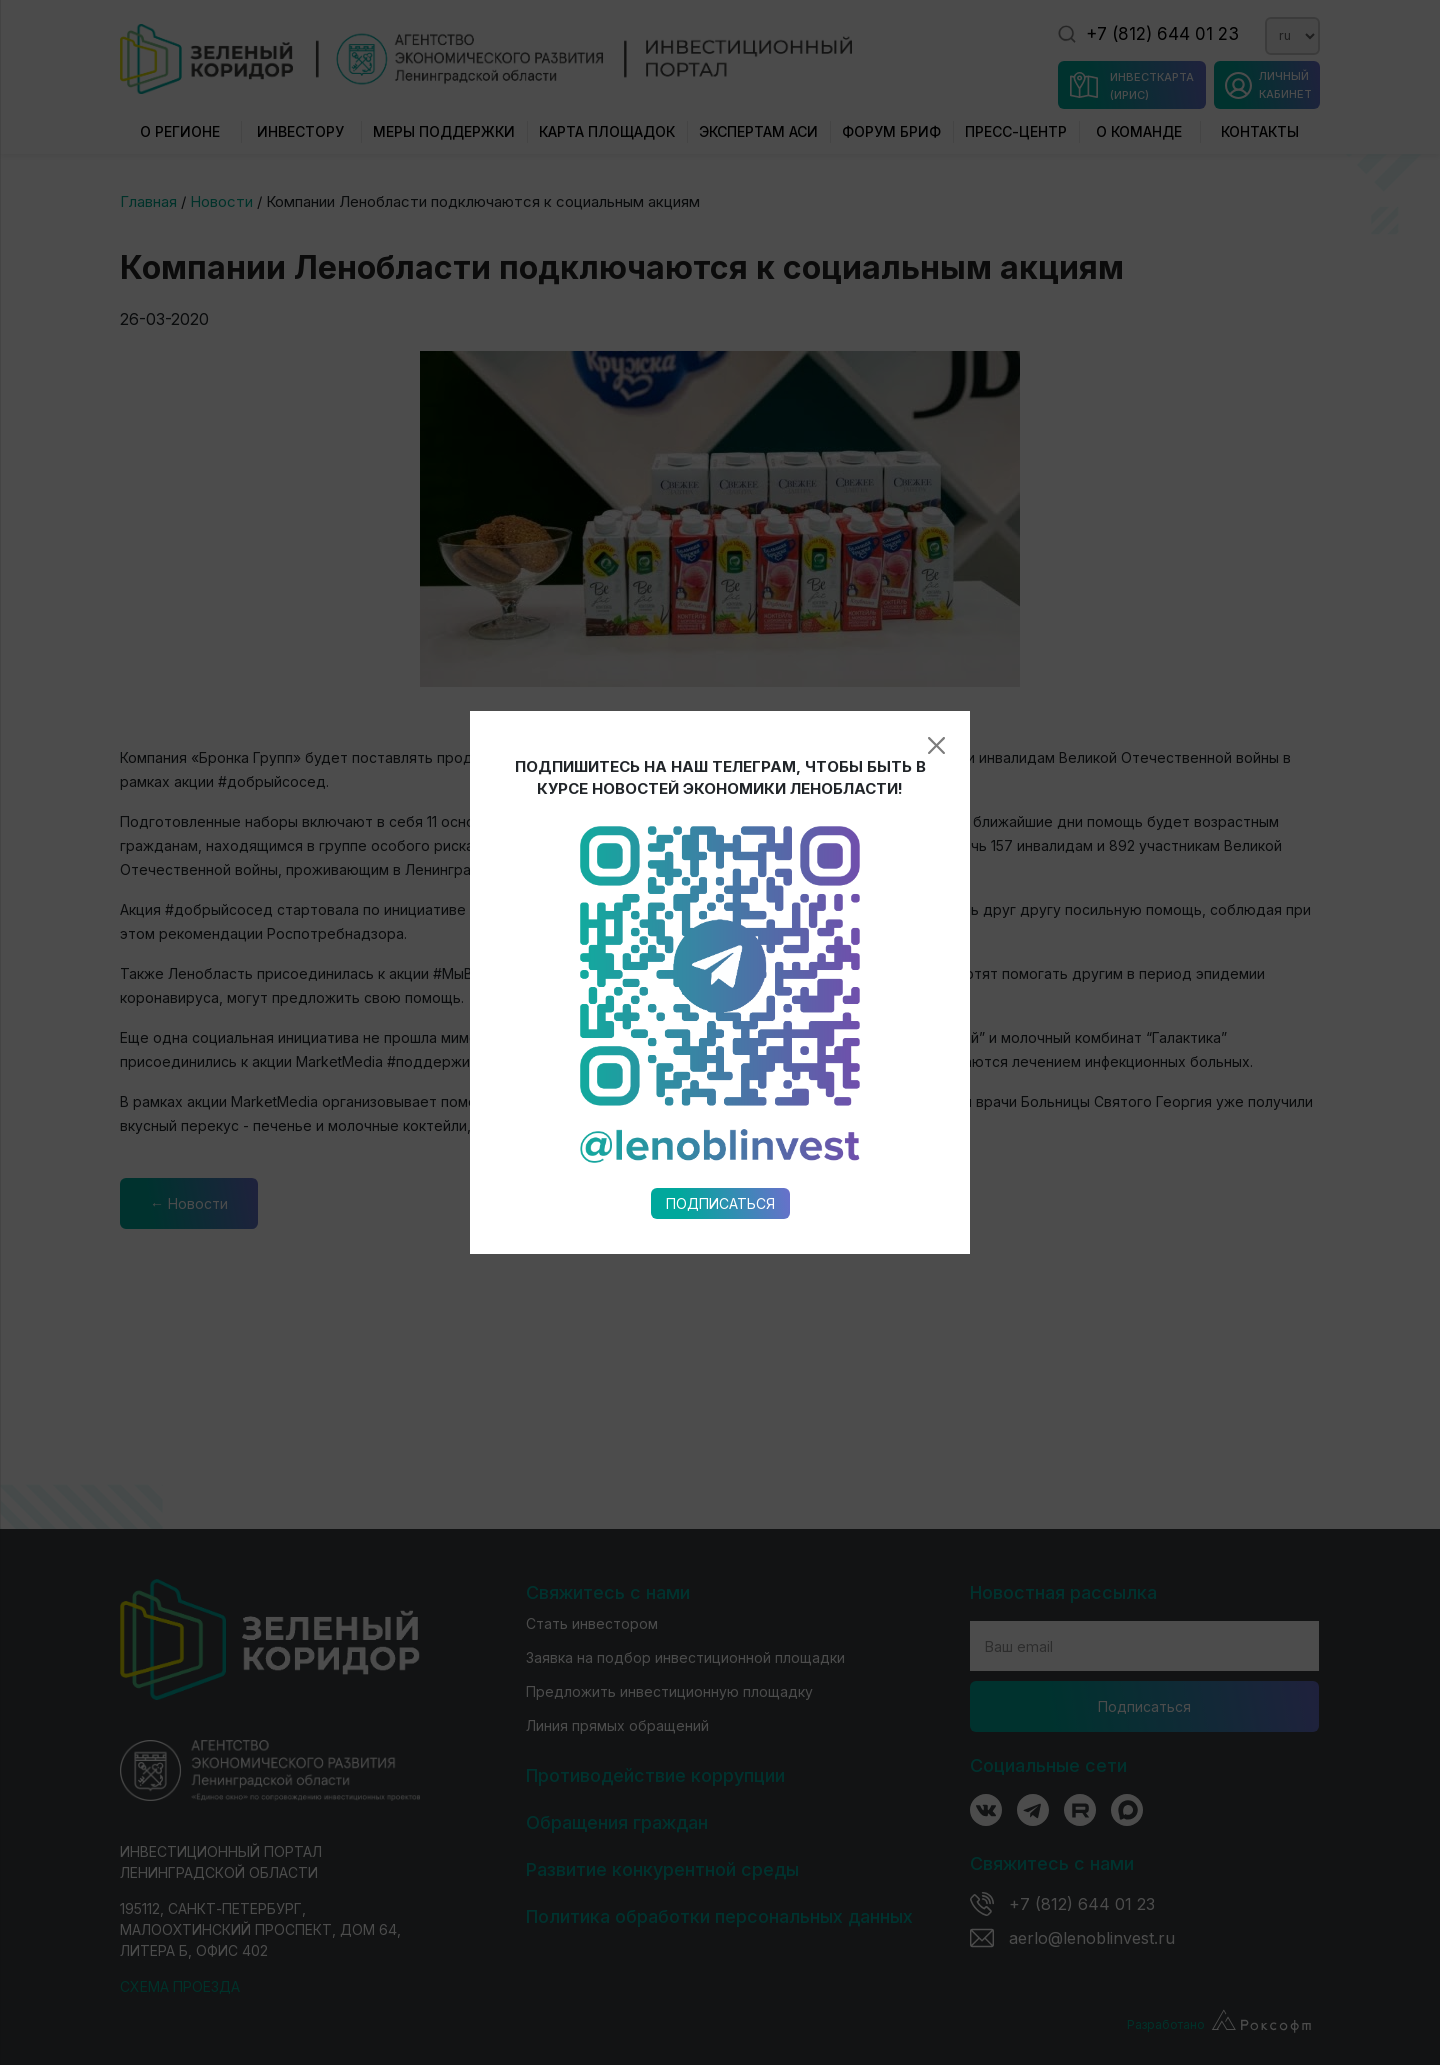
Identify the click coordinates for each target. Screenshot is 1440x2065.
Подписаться (720, 928)
